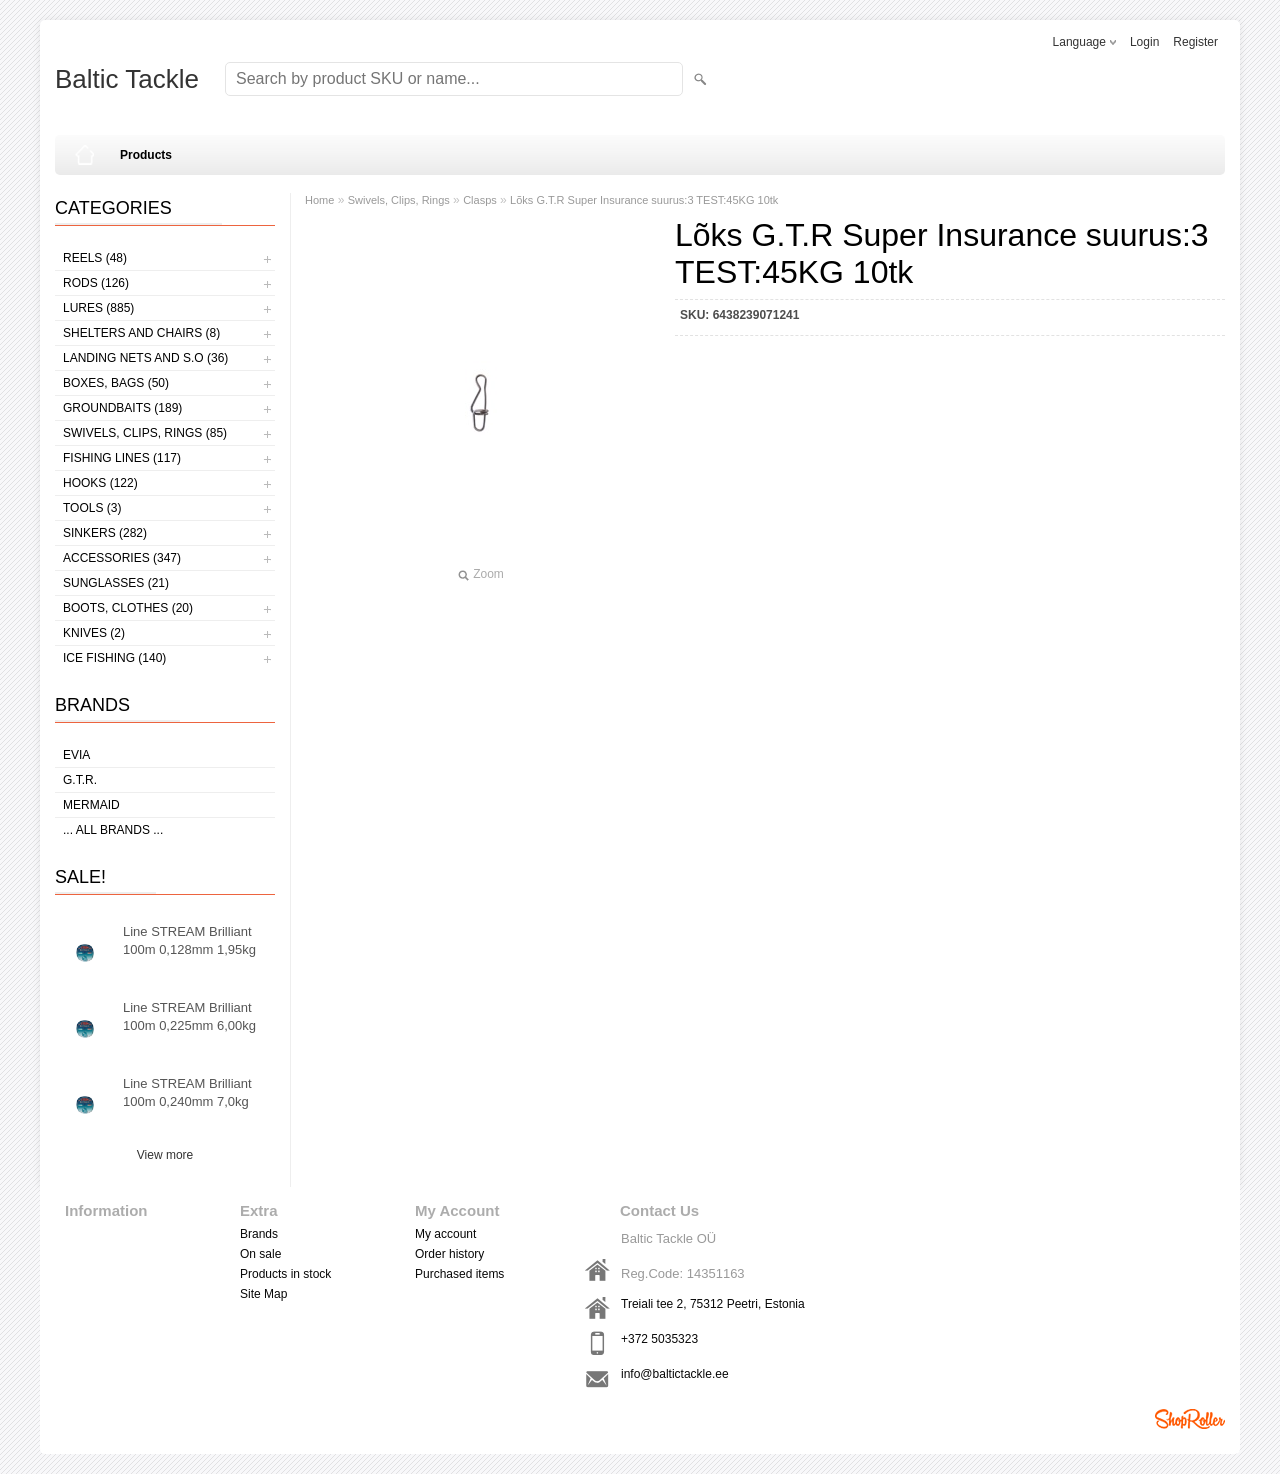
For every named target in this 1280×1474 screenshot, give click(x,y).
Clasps (480, 200)
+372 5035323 (659, 1339)
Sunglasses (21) (116, 583)
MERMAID (91, 805)
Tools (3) (92, 508)
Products (146, 155)
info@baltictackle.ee (675, 1374)
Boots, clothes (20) (128, 608)
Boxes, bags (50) (116, 383)
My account (445, 1234)
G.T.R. (80, 780)
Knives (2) (94, 633)
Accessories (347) (122, 558)
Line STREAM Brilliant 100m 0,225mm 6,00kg (189, 1016)
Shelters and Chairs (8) (141, 333)
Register (1195, 42)
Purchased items (459, 1274)
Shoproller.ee (1190, 1419)
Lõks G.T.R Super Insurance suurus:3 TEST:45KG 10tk (644, 200)
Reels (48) (95, 258)
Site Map (263, 1294)
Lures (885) (98, 308)
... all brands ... (113, 830)
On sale (260, 1254)
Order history (449, 1254)
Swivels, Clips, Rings (399, 200)
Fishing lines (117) (122, 458)
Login (1144, 42)
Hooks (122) (100, 483)
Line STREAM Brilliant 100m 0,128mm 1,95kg (189, 940)
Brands (259, 1234)
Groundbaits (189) (122, 408)
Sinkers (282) (105, 533)
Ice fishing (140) (114, 658)
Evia (76, 755)
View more (165, 1155)
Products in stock (285, 1274)
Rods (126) (96, 283)
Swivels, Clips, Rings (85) (145, 433)
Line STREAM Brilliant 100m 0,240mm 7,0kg (187, 1092)
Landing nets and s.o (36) (145, 358)
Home (319, 200)
